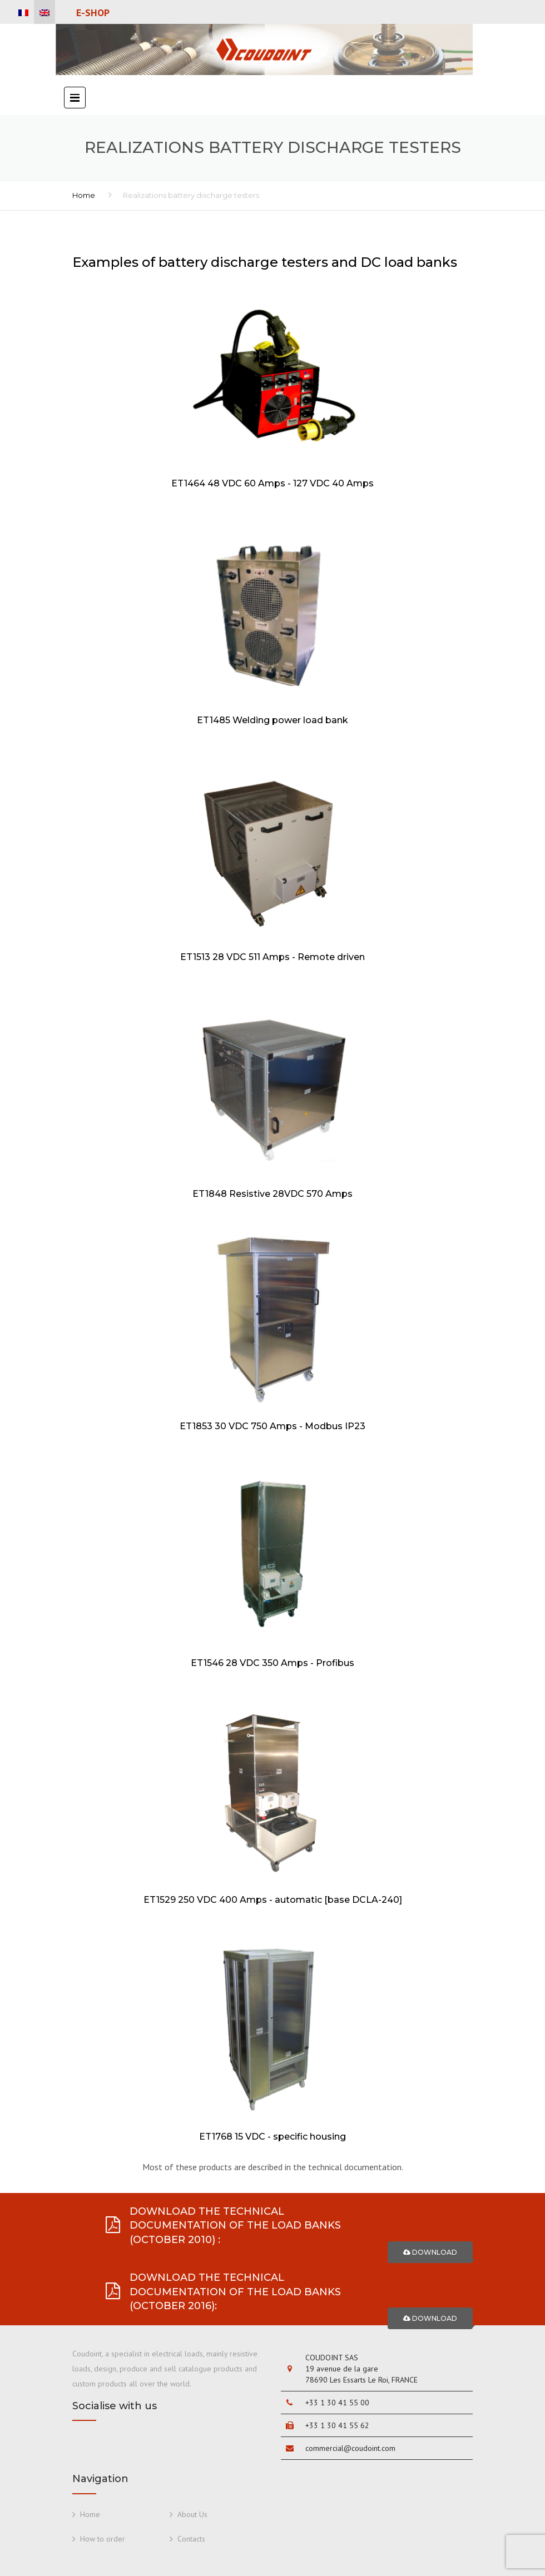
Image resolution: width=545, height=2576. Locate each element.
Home (83, 195)
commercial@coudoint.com (350, 2448)
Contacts (191, 2539)
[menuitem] (23, 12)
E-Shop (93, 13)
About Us (192, 2514)
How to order (102, 2539)
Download (430, 2252)
